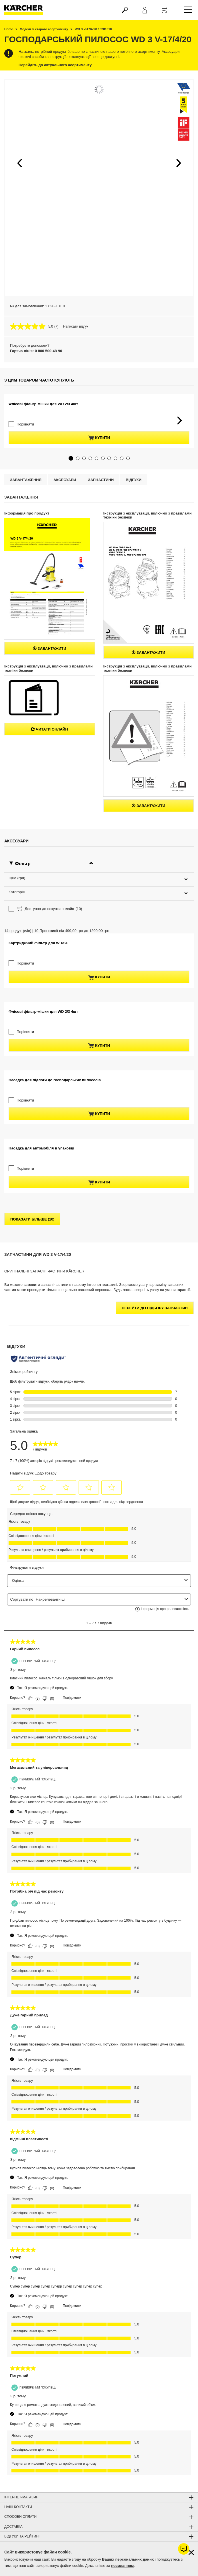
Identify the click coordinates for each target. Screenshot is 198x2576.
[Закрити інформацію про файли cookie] (191, 2552)
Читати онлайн (49, 761)
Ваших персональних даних (128, 2559)
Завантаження (25, 511)
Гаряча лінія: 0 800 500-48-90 (36, 351)
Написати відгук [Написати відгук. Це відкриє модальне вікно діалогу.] (75, 326)
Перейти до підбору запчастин (155, 1410)
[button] (19, 163)
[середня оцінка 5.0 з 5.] (32, 326)
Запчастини (101, 511)
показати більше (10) (32, 1321)
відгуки (133, 511)
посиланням (122, 2565)
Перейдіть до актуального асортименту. (56, 65)
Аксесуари (64, 511)
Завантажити (49, 680)
